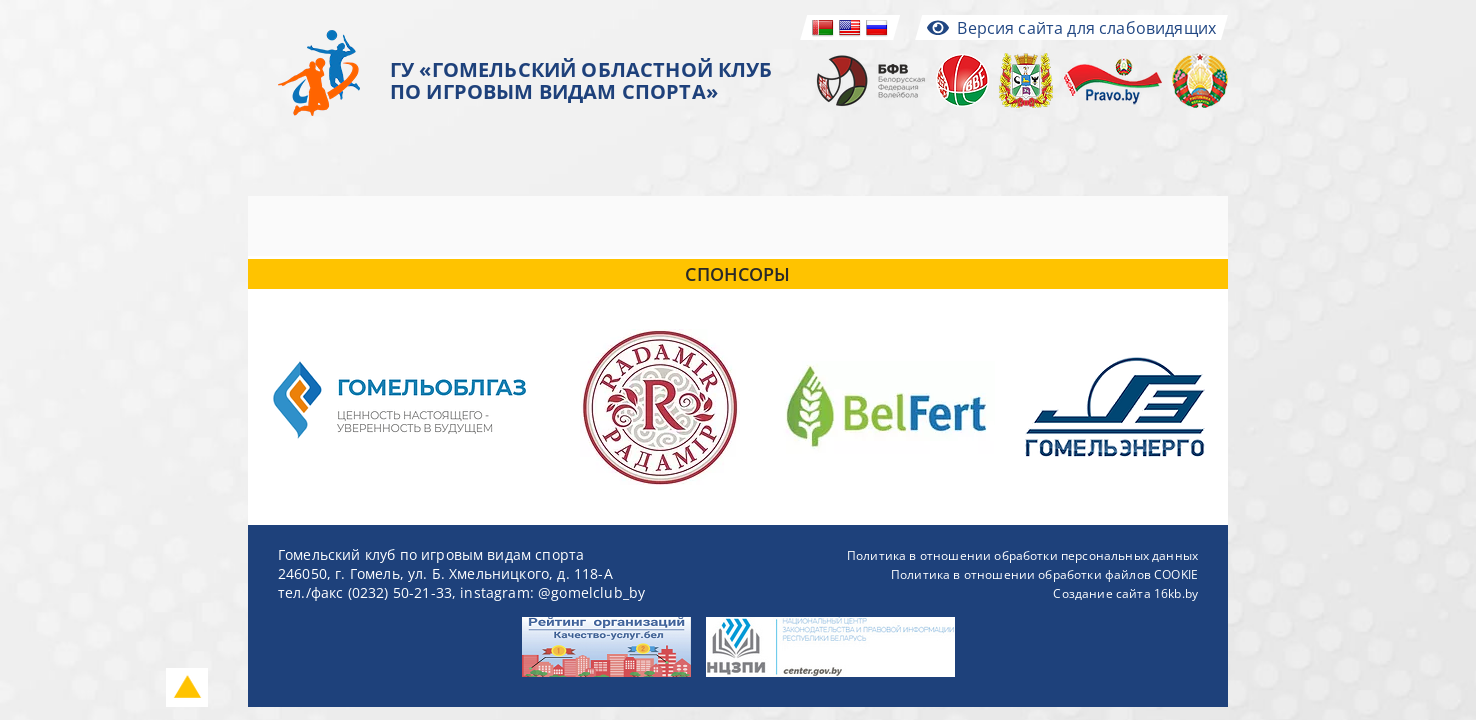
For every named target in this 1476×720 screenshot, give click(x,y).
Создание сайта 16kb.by (1125, 593)
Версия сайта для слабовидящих (1071, 28)
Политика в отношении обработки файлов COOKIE (1044, 574)
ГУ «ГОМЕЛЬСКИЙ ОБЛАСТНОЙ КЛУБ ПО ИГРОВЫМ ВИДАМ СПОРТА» (581, 81)
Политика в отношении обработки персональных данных (1022, 555)
